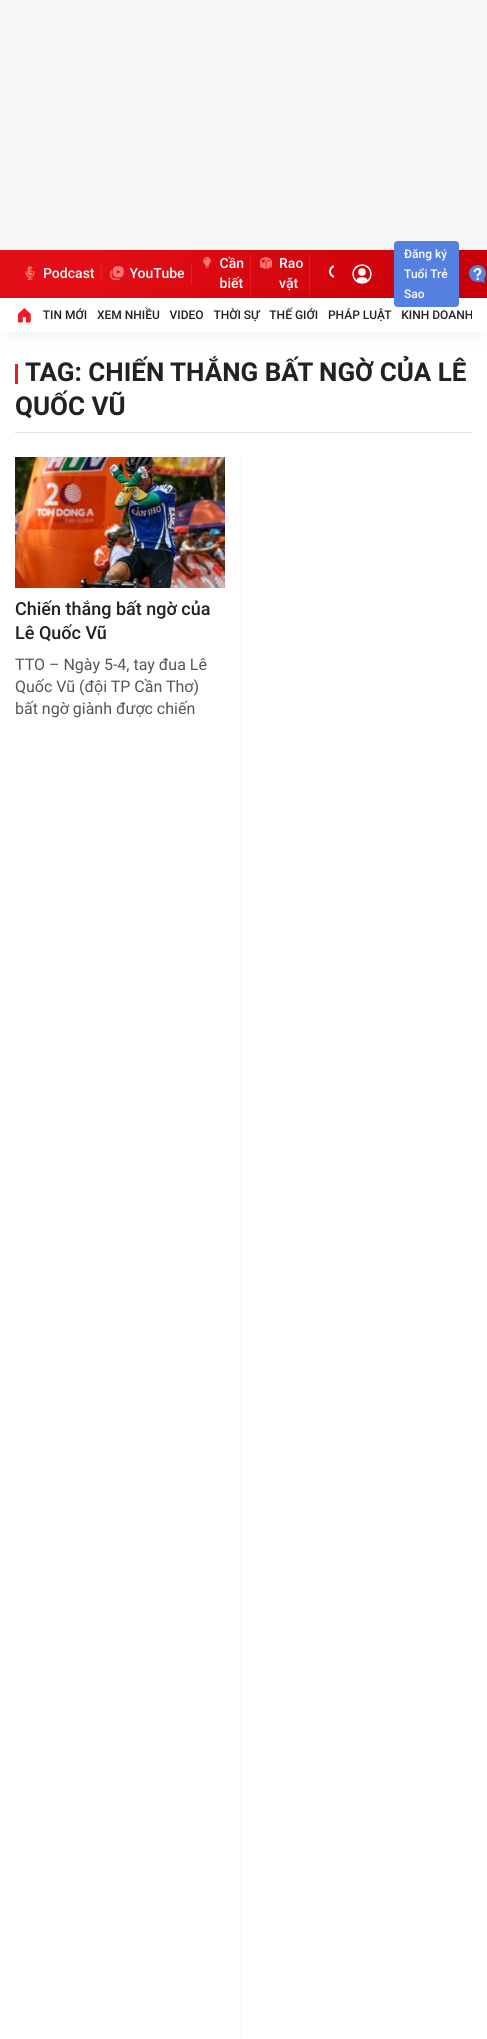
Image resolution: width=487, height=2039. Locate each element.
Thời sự (236, 315)
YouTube (146, 274)
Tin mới (65, 315)
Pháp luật (360, 315)
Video (187, 315)
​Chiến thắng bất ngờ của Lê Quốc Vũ (113, 621)
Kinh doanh (437, 315)
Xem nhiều (128, 315)
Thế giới (293, 315)
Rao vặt (280, 274)
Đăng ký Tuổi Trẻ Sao (426, 274)
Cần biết (221, 274)
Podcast (58, 274)
